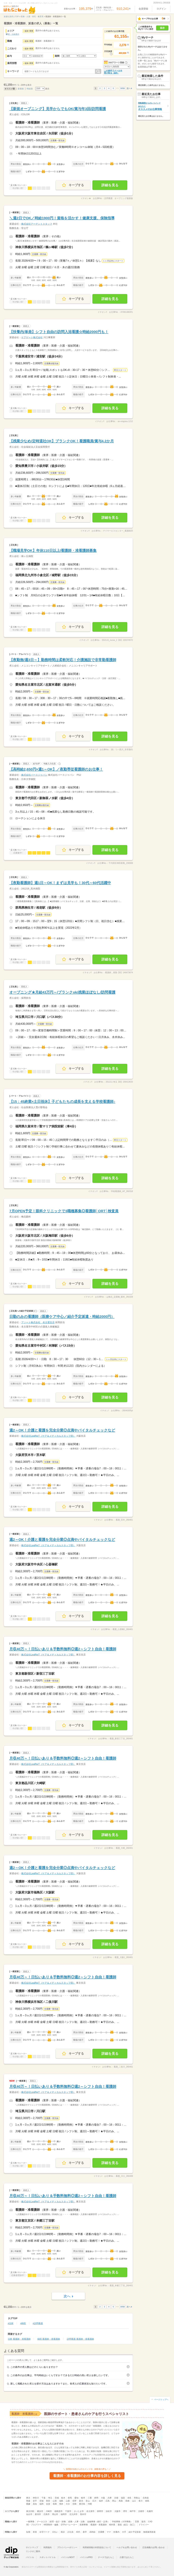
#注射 (10, 2323)
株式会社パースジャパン (34, 775)
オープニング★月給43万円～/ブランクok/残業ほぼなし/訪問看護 (62, 992)
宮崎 (74, 2504)
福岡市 (64, 2514)
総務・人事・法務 (76, 2521)
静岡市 (100, 2511)
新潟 (81, 2501)
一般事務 (30, 2521)
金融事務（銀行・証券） (98, 2521)
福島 (61, 2501)
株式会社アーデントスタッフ (36, 223)
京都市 (141, 2511)
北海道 (146, 2498)
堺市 (125, 2511)
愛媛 (28, 2504)
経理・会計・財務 (58, 2521)
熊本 (61, 2504)
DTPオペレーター (69, 2524)
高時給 (92, 2532)
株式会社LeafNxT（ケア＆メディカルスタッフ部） (48, 1436)
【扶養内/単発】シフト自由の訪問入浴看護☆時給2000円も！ (58, 332)
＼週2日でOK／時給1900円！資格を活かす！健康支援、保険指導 (62, 218)
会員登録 (143, 8)
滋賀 (123, 2498)
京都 (116, 2498)
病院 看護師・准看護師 (48, 2339)
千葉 (43, 2498)
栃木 (63, 2498)
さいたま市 (79, 2511)
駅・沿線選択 (13, 34)
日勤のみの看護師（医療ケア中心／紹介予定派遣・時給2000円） (62, 1316)
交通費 (101, 2532)
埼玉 (50, 2498)
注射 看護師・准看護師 (19, 2339)
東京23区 (30, 2511)
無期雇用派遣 (149, 2532)
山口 (134, 2501)
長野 (74, 2501)
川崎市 (49, 2511)
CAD (150, 2521)
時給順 (30, 89)
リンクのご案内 (33, 2551)
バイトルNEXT (68, 2557)
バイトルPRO (86, 2557)
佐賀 (48, 2504)
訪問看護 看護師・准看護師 (80, 2339)
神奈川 (36, 2498)
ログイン (161, 8)
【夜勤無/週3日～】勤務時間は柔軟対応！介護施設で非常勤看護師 (62, 660)
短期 (28, 2532)
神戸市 (133, 2511)
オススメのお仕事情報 (150, 106)
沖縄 (90, 2504)
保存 (162, 28)
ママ (109, 2532)
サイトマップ (32, 2547)
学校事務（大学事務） (122, 2521)
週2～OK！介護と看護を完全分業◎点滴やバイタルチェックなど (62, 1430)
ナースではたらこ (106, 2557)
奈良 (129, 2498)
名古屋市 (90, 2511)
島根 (127, 2501)
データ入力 (42, 2521)
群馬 (70, 2498)
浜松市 (109, 2511)
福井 (101, 2501)
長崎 (55, 2504)
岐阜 (83, 2498)
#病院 (23, 2323)
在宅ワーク (44, 2532)
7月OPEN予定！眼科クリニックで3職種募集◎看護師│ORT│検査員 (63, 1211)
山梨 (68, 2501)
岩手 (35, 2501)
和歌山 (137, 2498)
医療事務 (84, 2524)
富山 (88, 2501)
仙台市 (29, 2514)
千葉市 (68, 2511)
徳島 (147, 2501)
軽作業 (112, 2524)
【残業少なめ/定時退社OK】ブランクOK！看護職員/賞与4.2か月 (61, 441)
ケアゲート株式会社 (32, 337)
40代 (78, 2532)
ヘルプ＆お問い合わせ (127, 2547)
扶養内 (116, 2532)
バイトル (30, 2557)
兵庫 (110, 2498)
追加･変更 (29, 31)
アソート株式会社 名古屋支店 (38, 1322)
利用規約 (48, 2547)
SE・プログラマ (33, 2524)
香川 (140, 2501)
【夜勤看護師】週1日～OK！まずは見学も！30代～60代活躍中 (60, 883)
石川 (94, 2501)
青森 (28, 2501)
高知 (35, 2504)
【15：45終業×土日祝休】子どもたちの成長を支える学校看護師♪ (62, 1101)
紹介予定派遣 (135, 2532)
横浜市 (40, 2511)
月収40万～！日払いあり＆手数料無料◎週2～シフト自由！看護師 (62, 1649)
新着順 (21, 89)
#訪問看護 (38, 2323)
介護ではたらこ (127, 2557)
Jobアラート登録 (116, 62)
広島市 (47, 2514)
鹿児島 (82, 2504)
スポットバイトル (47, 2557)
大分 (68, 2504)
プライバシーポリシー (67, 2547)
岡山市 (55, 2514)
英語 (63, 2532)
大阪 (103, 2498)
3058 (122, 88)
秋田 (48, 2501)
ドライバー (144, 2524)
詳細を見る (109, 185)
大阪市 (117, 2511)
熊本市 (83, 2514)
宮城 (41, 2501)
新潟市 (38, 2514)
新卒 (85, 2532)
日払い (55, 2532)
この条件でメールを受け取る (113, 71)
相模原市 (58, 2511)
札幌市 (150, 2511)
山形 (55, 2501)
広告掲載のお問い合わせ (153, 2547)
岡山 (114, 2501)
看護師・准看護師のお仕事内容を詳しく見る (87, 2476)
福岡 (41, 2504)
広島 (108, 2501)
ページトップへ (161, 2399)
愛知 (76, 2498)
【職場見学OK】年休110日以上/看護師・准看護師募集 (53, 550)
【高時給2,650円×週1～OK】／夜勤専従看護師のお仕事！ (56, 769)
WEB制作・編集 (51, 2524)
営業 (137, 2521)
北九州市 (73, 2514)
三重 (90, 2498)
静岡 (96, 2498)
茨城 (57, 2498)
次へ (129, 88)
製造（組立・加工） (127, 2524)
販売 (144, 2521)
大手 (124, 2532)
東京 (28, 2498)
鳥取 (121, 2501)
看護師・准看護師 (98, 2524)
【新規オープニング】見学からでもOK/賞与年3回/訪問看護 (57, 109)
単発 (35, 2532)
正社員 (70, 2532)
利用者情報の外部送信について (97, 2547)
